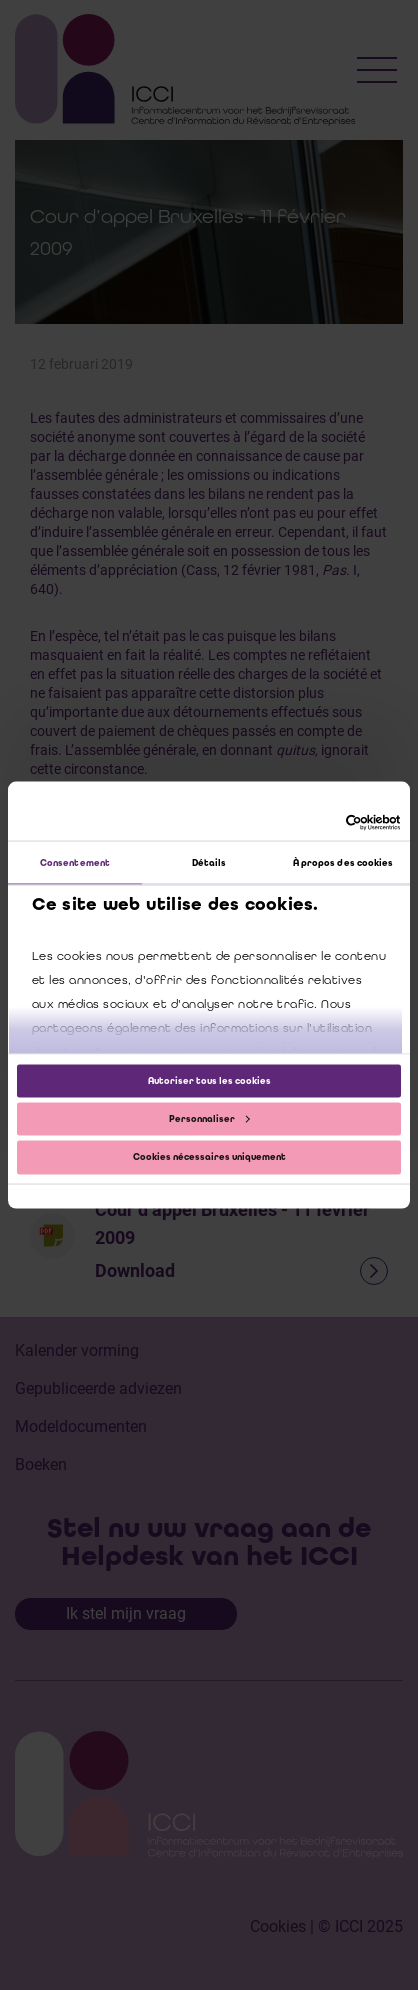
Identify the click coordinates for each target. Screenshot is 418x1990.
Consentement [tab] (75, 863)
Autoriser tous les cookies (209, 1080)
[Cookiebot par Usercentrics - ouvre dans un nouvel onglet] (313, 823)
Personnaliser (209, 1119)
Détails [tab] (209, 863)
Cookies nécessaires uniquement (209, 1157)
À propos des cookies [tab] (343, 863)
